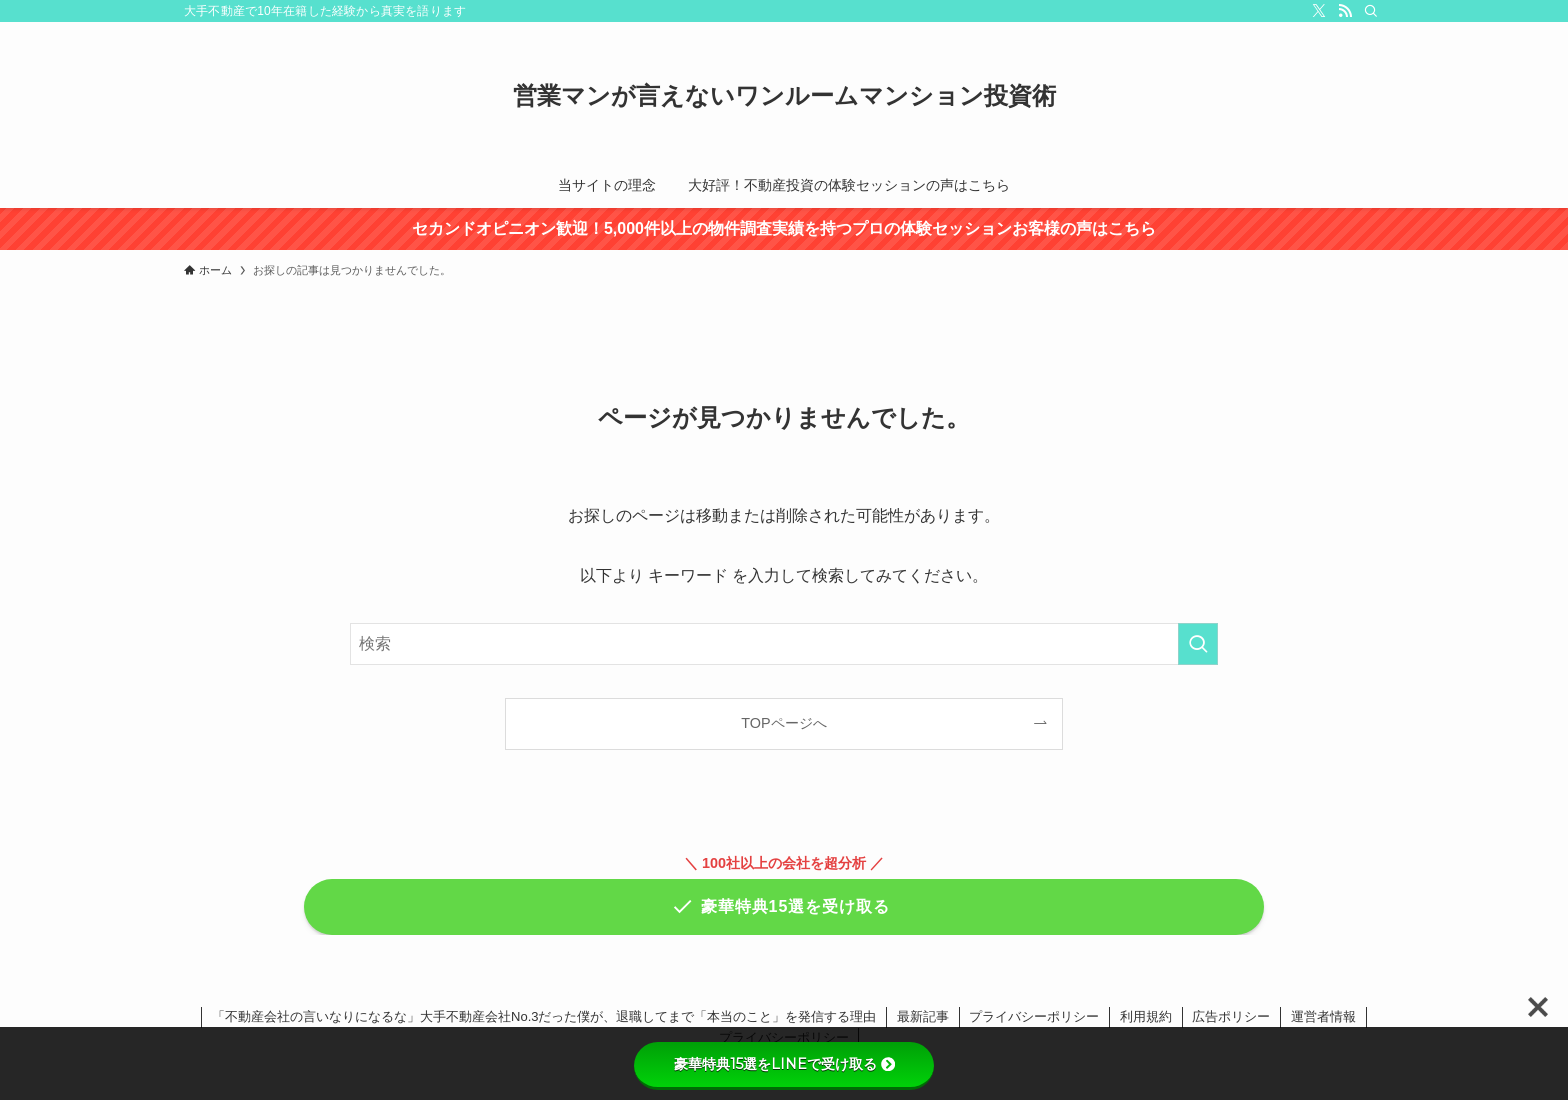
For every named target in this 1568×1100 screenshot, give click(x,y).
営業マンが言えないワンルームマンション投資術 (784, 96)
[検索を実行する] (1198, 644)
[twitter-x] (1319, 11)
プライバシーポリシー (1034, 1016)
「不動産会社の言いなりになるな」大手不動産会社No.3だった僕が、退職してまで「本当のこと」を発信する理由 (544, 1016)
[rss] (1345, 11)
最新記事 (923, 1016)
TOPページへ (783, 723)
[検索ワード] (784, 644)
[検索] (1371, 11)
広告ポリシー (1231, 1016)
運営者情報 (1323, 1016)
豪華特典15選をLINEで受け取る (784, 1064)
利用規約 (1146, 1016)
